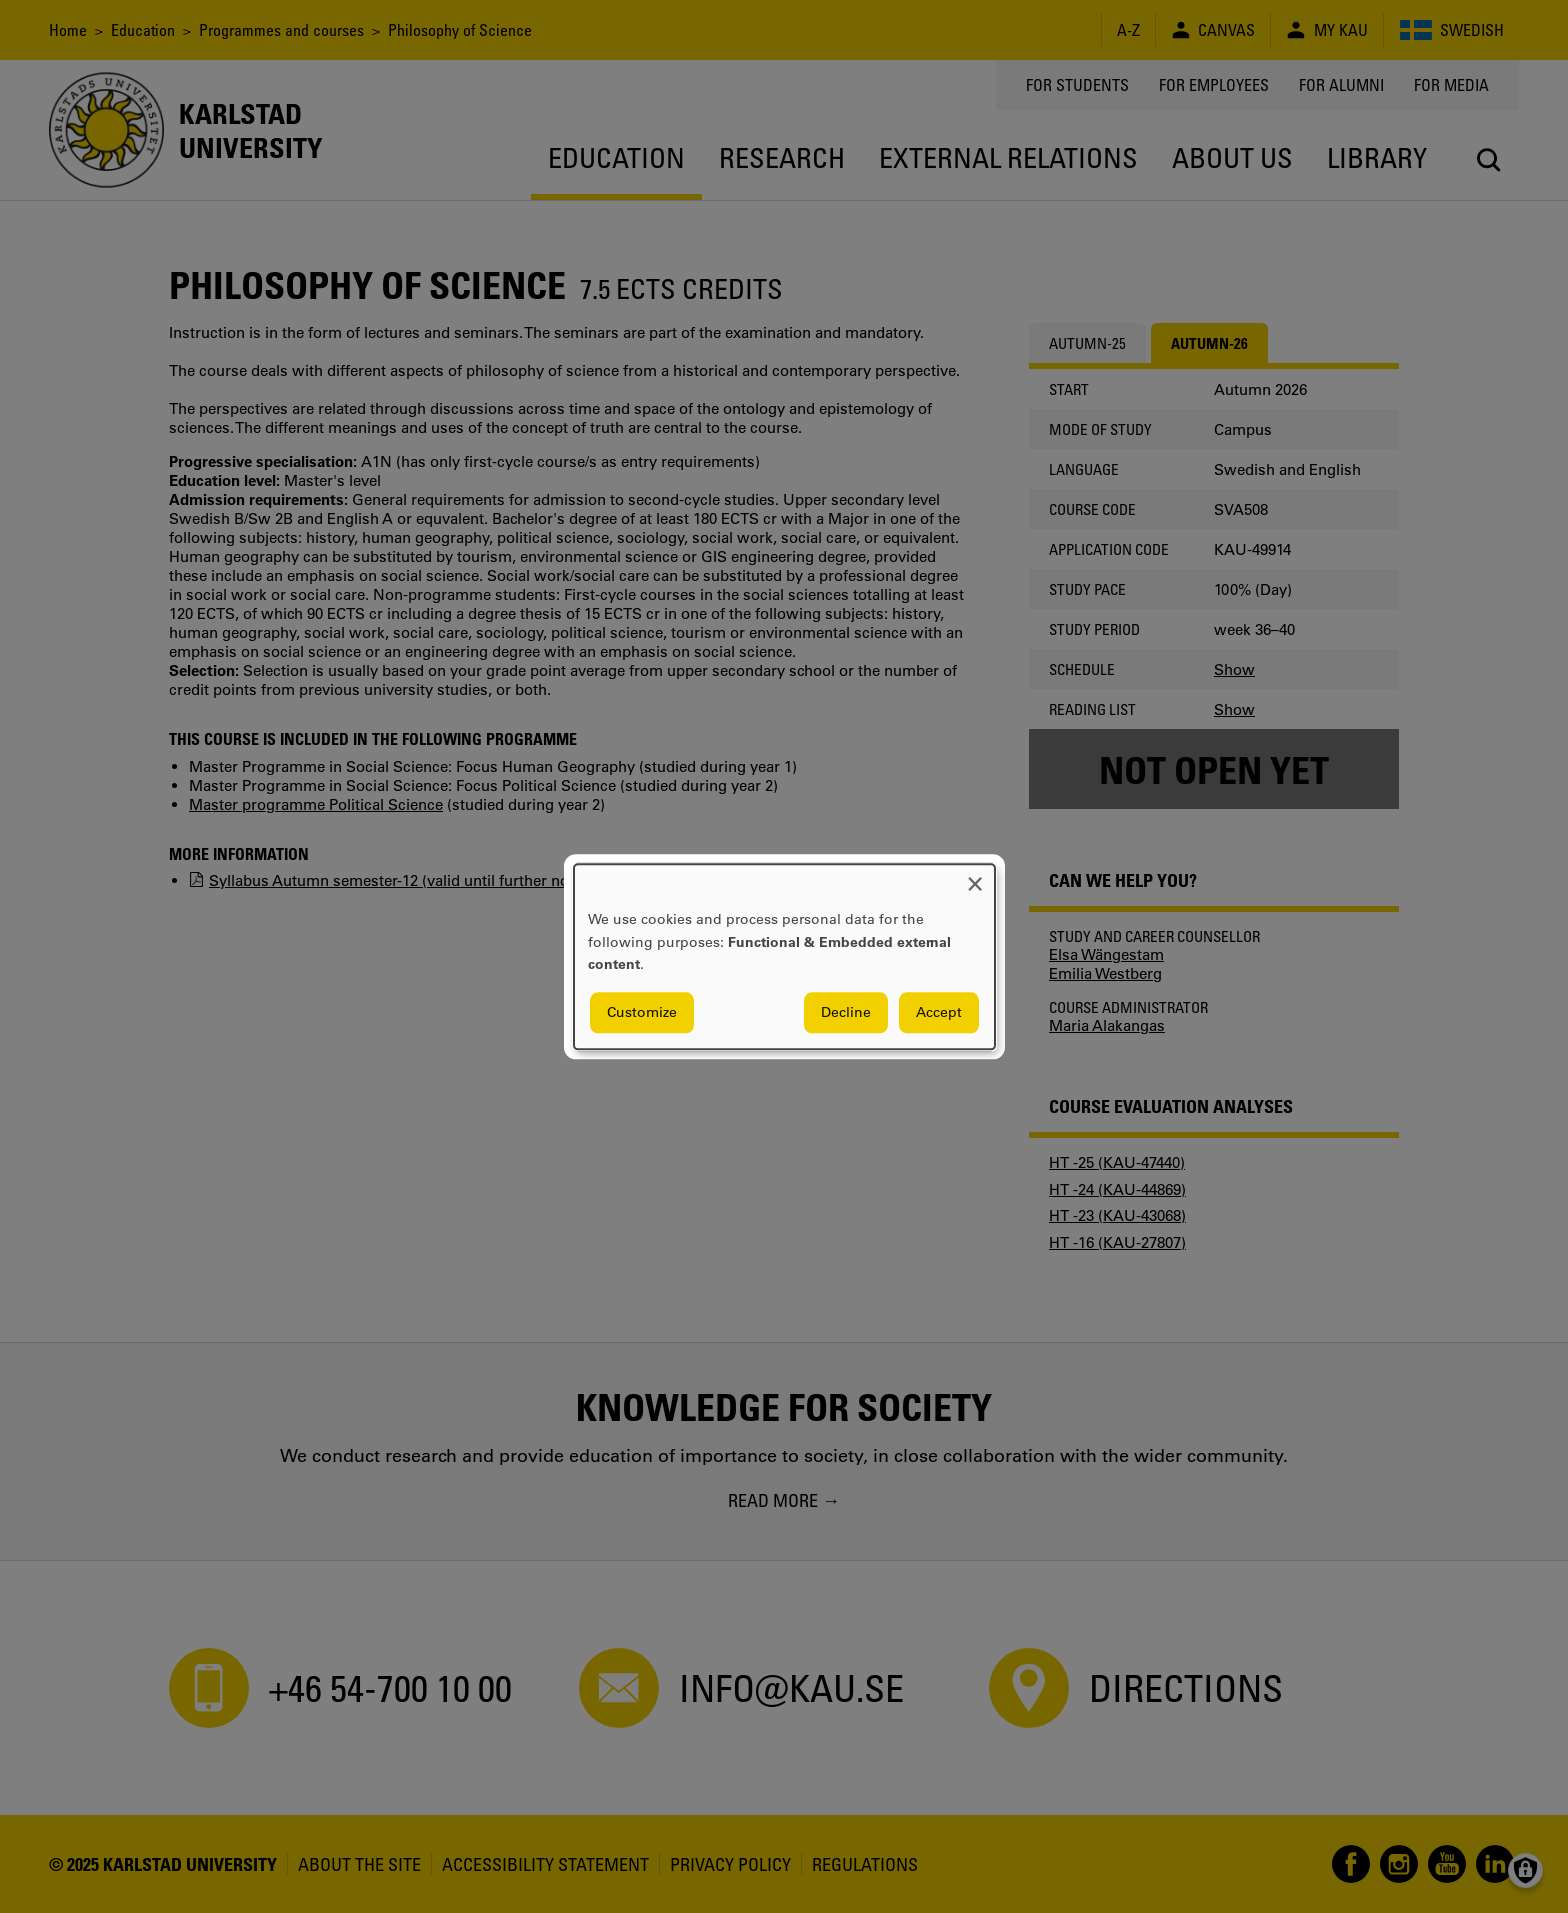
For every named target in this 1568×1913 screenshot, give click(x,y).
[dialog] (784, 956)
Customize (642, 1012)
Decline (846, 1012)
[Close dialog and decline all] (975, 876)
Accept (939, 1012)
